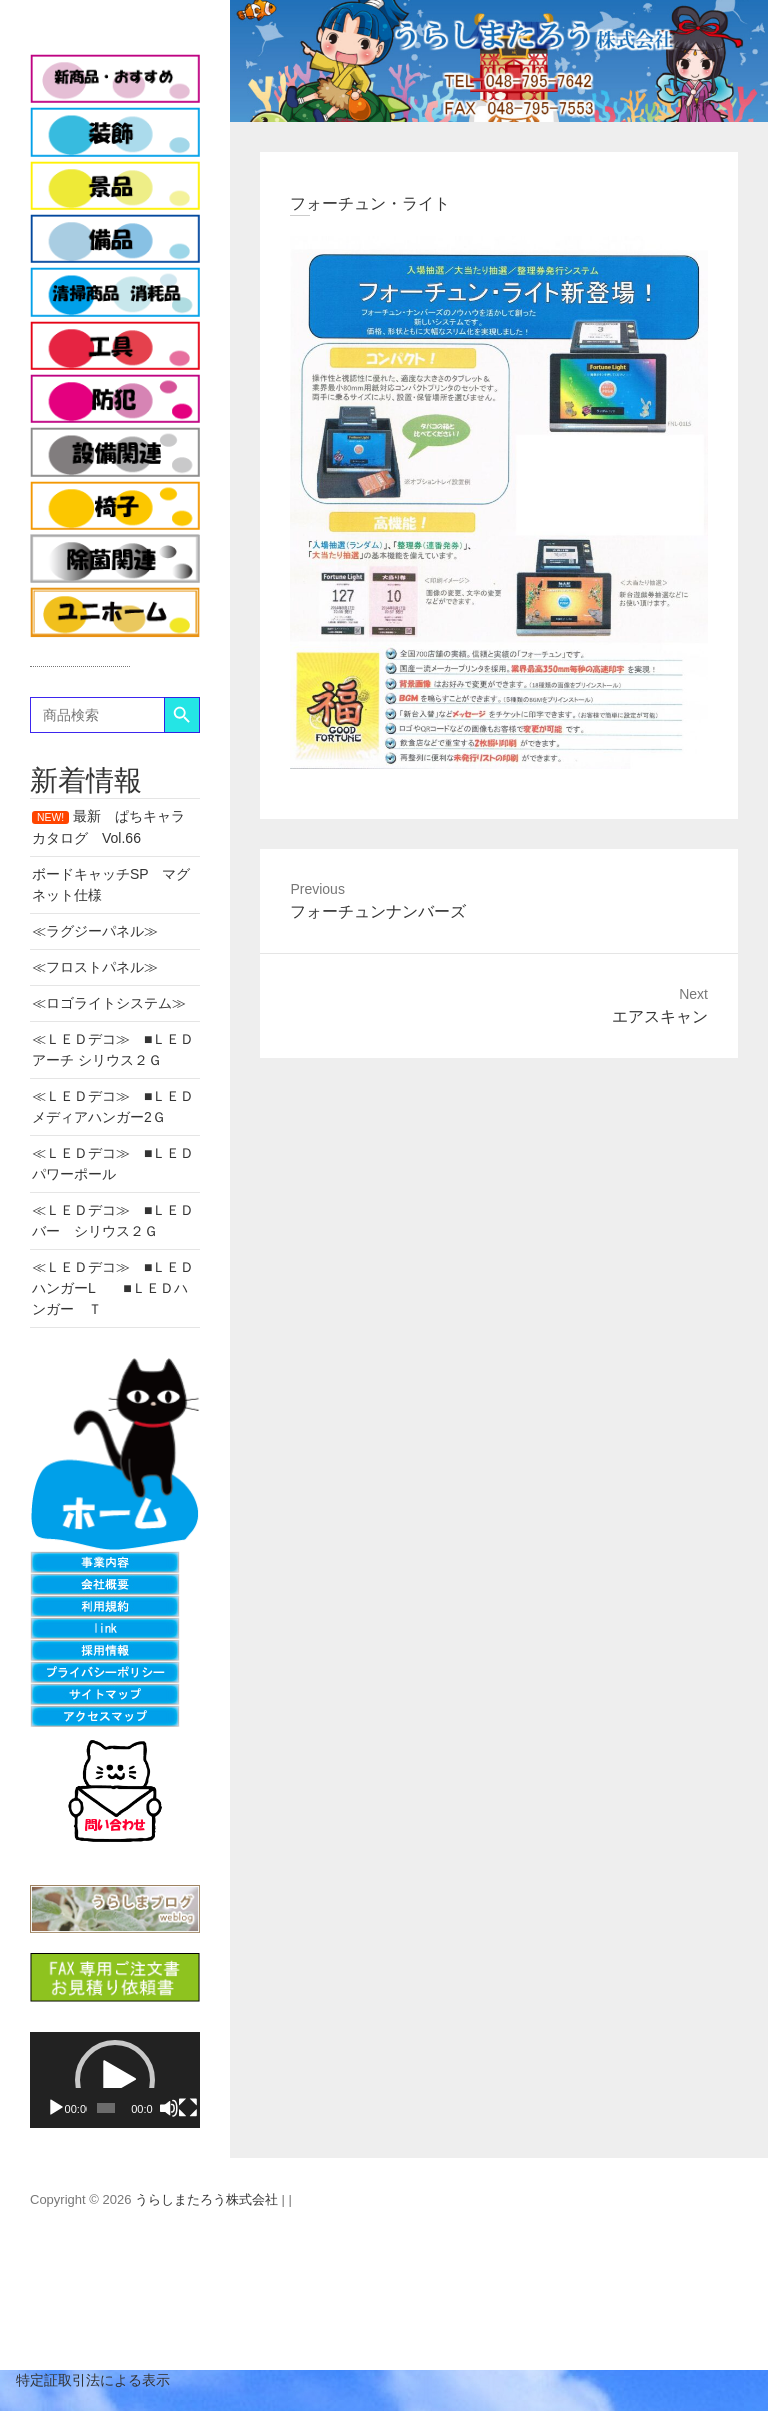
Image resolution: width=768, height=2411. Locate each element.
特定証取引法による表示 (85, 2380)
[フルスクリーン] (188, 2108)
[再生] (56, 2108)
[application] (115, 2080)
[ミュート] (169, 2108)
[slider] (106, 2108)
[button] (115, 2080)
